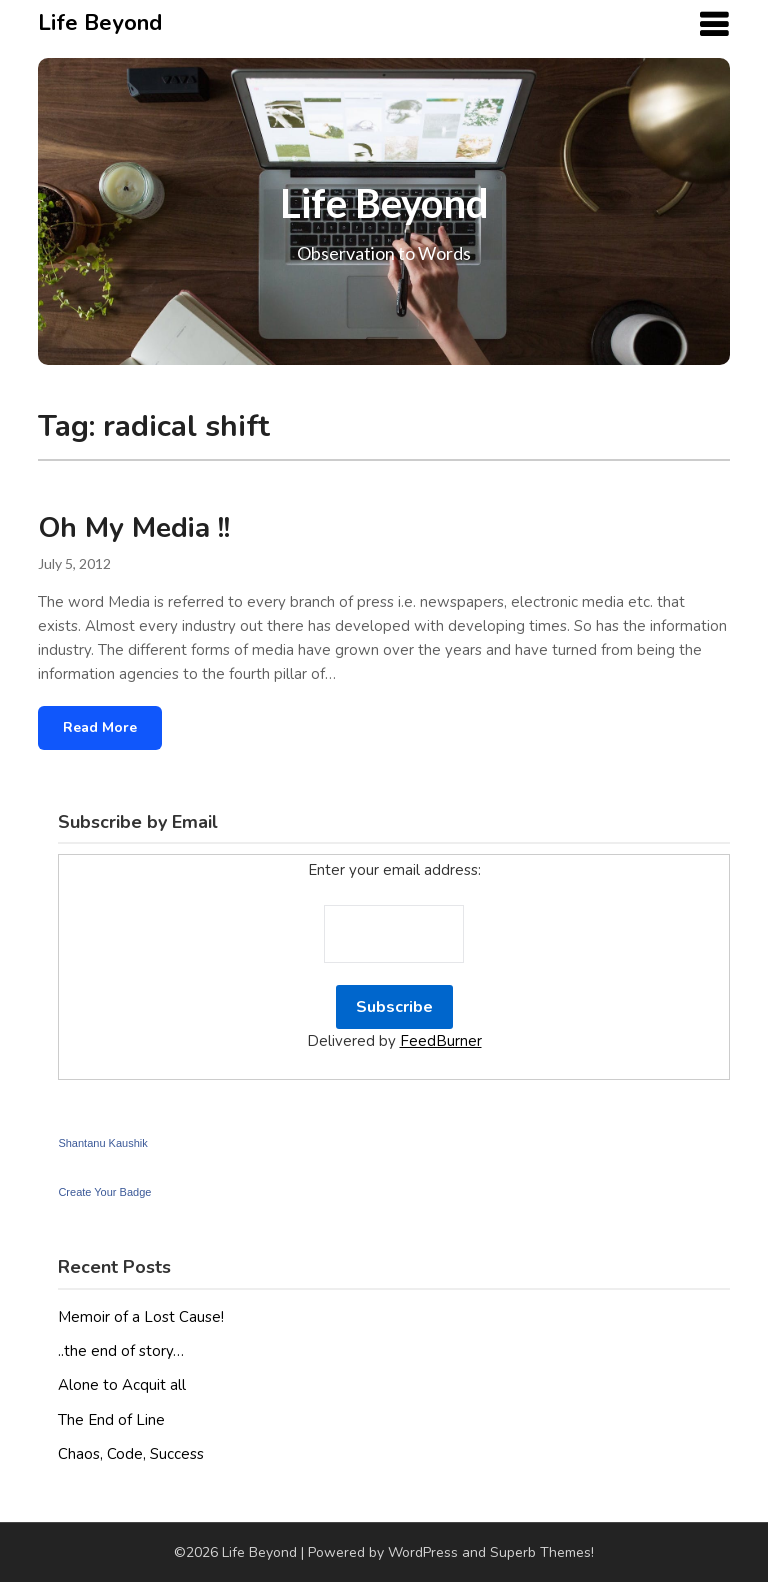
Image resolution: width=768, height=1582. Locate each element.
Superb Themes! (542, 1552)
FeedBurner (441, 1041)
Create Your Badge (104, 1192)
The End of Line (111, 1420)
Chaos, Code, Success (131, 1454)
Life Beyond (100, 23)
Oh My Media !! (134, 528)
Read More (100, 727)
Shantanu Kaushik (102, 1143)
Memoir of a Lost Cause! (141, 1317)
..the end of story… (121, 1351)
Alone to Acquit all (122, 1385)
